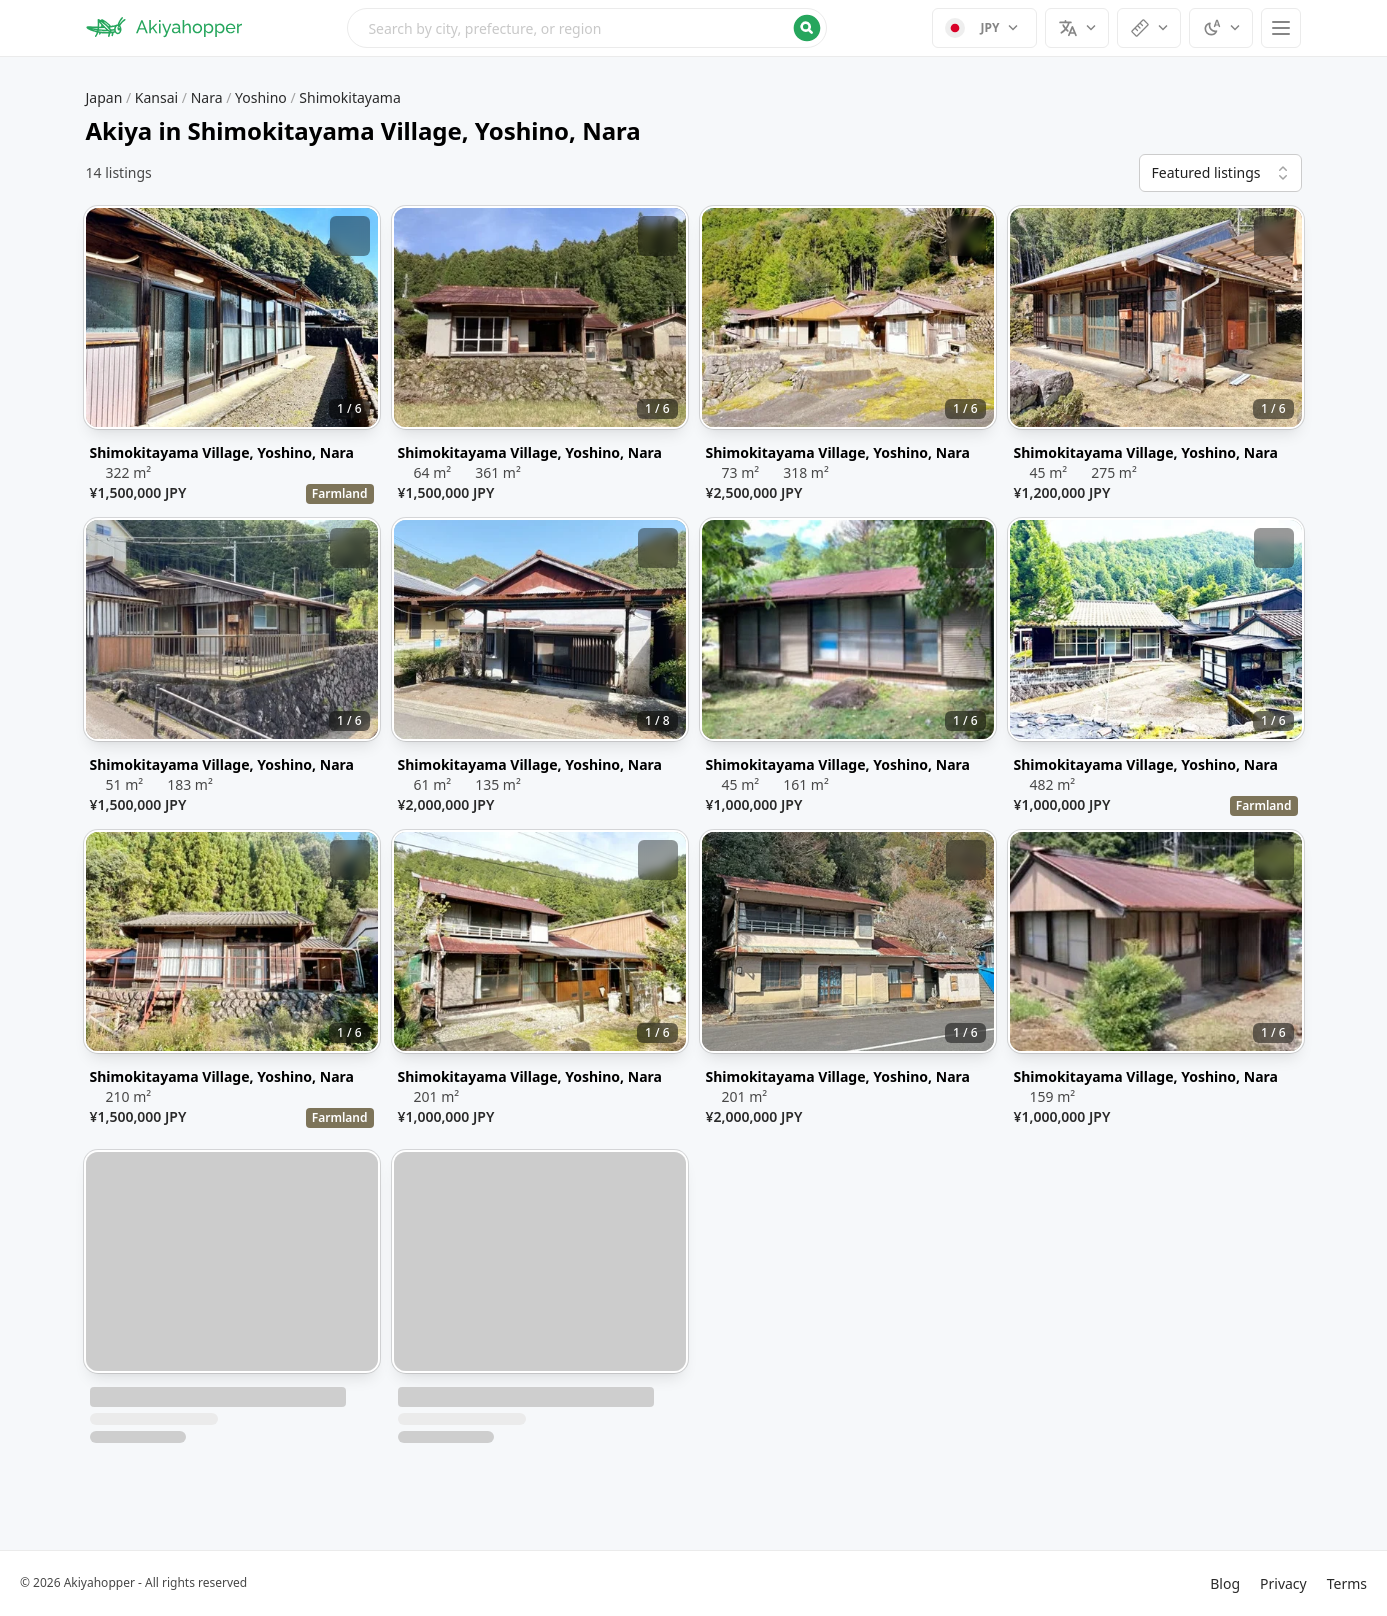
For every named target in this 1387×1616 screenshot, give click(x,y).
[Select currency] (984, 28)
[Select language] (1077, 28)
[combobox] (587, 28)
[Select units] (1149, 28)
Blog (1225, 1583)
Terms (1347, 1583)
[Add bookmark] (350, 236)
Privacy (1283, 1583)
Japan (104, 97)
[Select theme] (1221, 28)
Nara (207, 97)
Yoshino (261, 97)
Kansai (156, 97)
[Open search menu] (587, 28)
